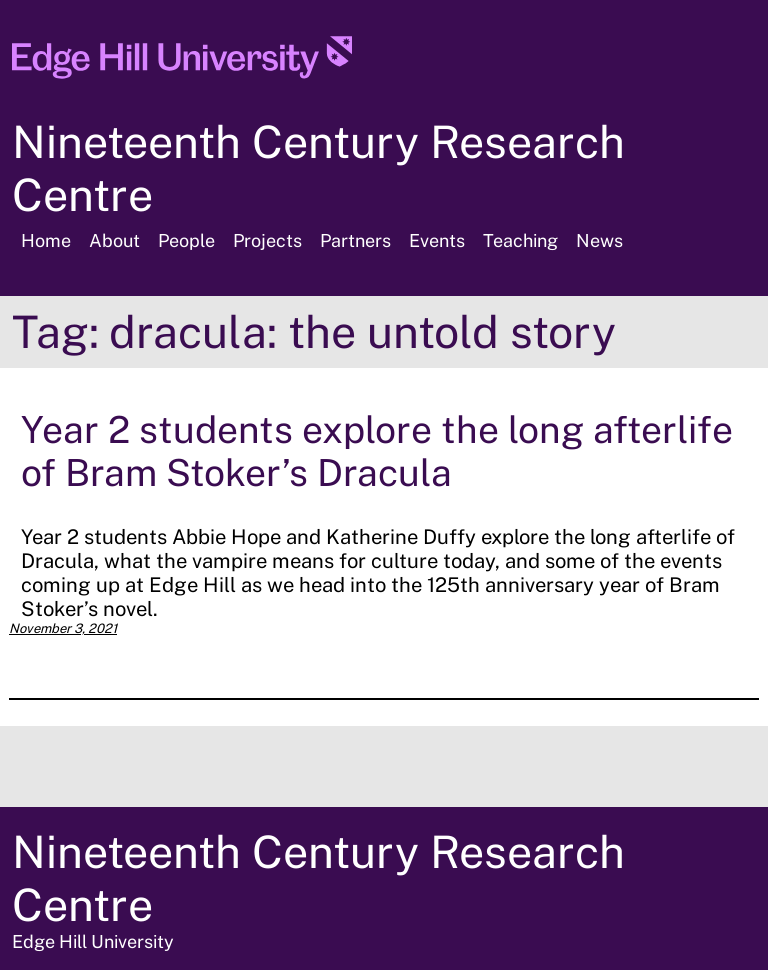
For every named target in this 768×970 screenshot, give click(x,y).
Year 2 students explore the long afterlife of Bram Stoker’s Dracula (377, 451)
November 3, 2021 (63, 628)
